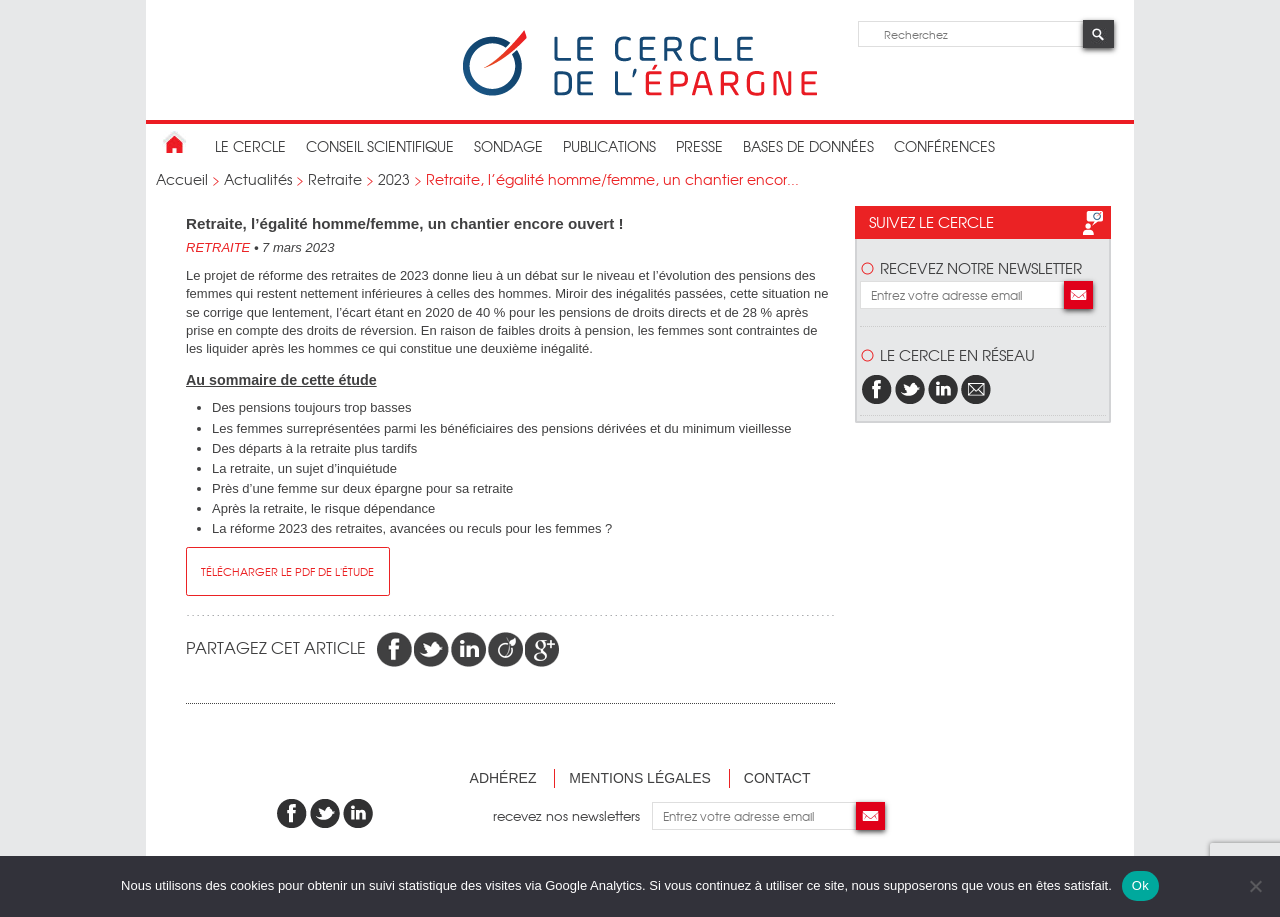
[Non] (1255, 886)
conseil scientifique (380, 146)
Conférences (944, 146)
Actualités (258, 179)
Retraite (335, 179)
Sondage (508, 146)
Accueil (182, 179)
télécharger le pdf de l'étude (287, 571)
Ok (1140, 885)
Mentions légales (640, 778)
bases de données (808, 146)
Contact (777, 778)
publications (609, 146)
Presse (699, 146)
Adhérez (503, 778)
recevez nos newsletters (572, 815)
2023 (394, 179)
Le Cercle (250, 146)
